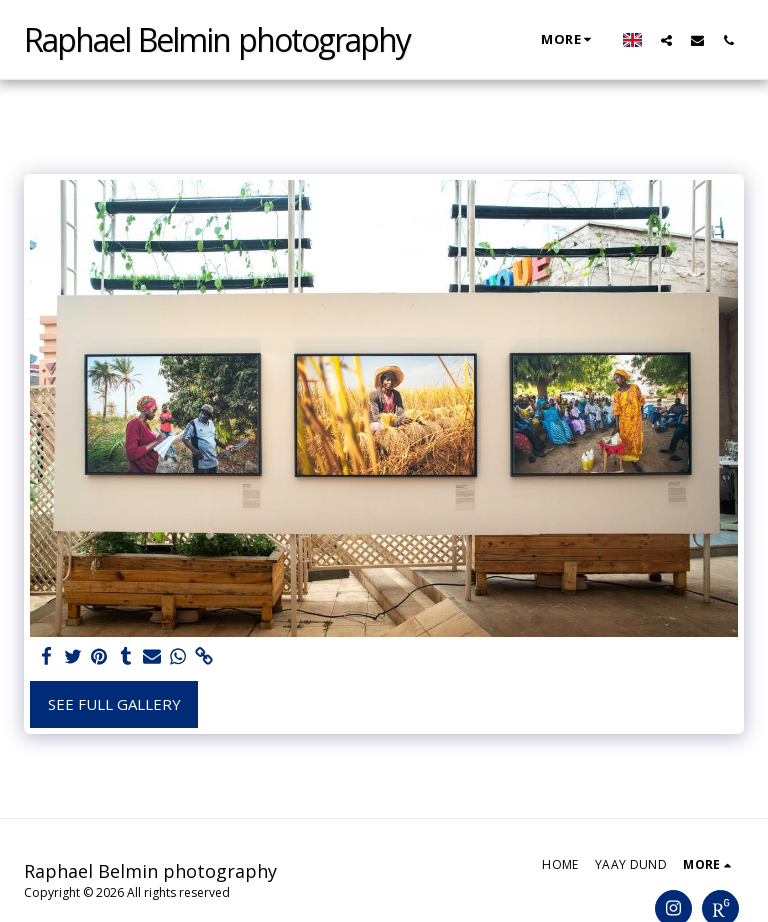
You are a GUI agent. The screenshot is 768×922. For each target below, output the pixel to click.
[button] (666, 40)
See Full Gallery (114, 704)
